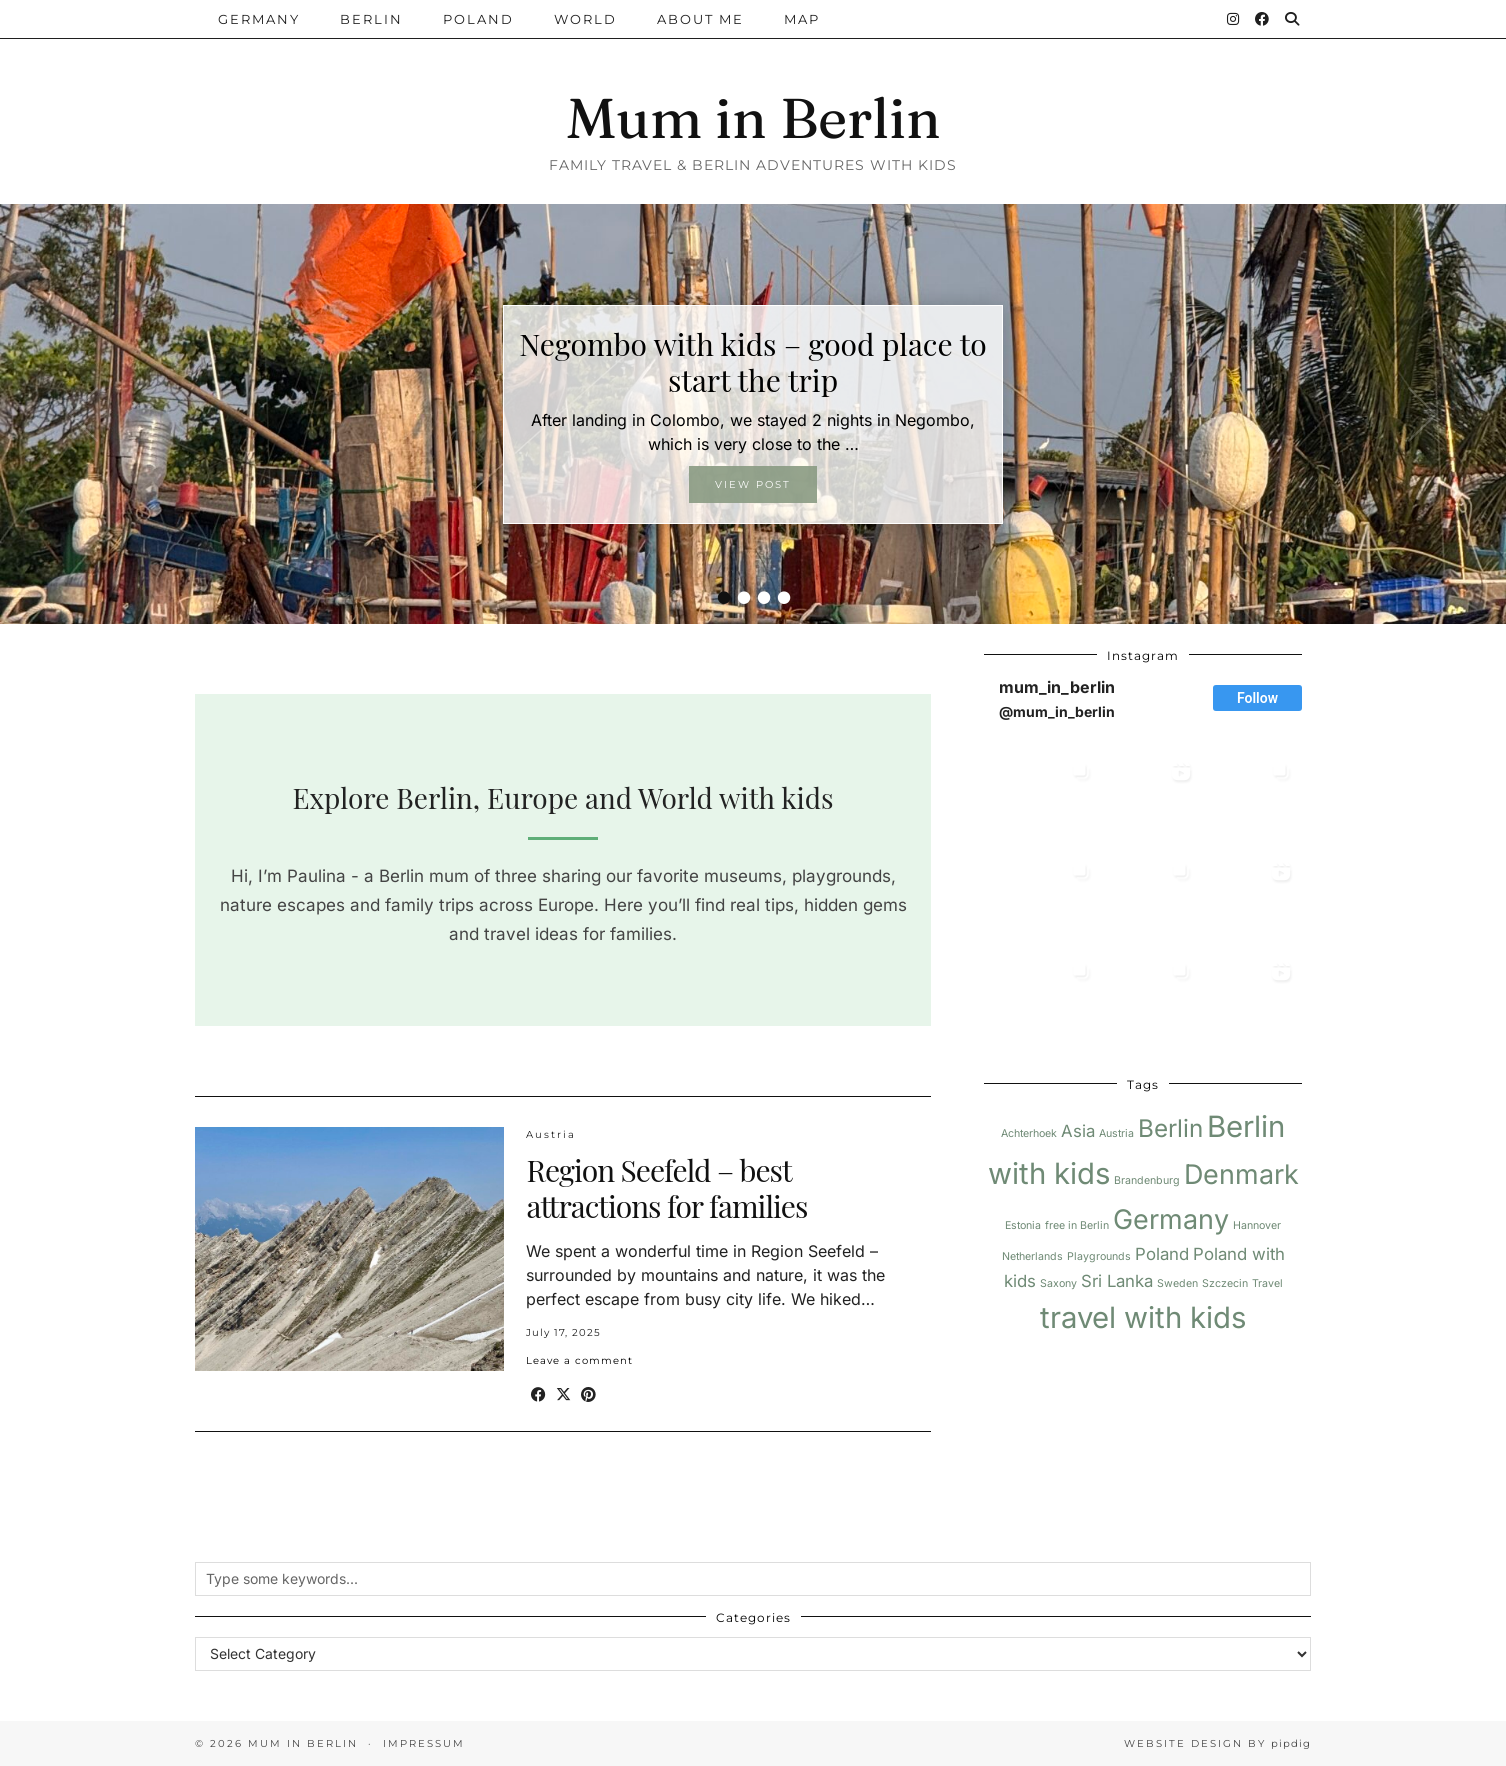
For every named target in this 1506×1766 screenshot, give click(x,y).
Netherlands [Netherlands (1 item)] (1032, 1256)
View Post (753, 484)
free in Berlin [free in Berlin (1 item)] (1077, 1225)
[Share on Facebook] (538, 1394)
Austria (551, 1134)
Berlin (371, 19)
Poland (478, 19)
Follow (1257, 698)
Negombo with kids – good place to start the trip (753, 362)
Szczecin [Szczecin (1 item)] (1225, 1283)
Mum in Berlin (753, 117)
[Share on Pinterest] (588, 1394)
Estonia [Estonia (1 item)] (1023, 1225)
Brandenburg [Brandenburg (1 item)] (1147, 1180)
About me (700, 19)
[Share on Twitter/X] (563, 1394)
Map (802, 19)
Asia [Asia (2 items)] (1078, 1131)
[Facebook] (1263, 19)
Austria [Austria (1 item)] (1116, 1133)
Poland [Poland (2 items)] (1162, 1254)
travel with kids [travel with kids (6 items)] (1143, 1317)
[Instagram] (1234, 19)
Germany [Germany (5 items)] (1171, 1219)
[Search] (1293, 19)
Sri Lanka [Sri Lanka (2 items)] (1117, 1281)
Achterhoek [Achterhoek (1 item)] (1029, 1133)
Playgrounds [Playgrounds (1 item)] (1099, 1256)
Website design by (1217, 1743)
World (585, 19)
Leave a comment (579, 1360)
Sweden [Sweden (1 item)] (1177, 1283)
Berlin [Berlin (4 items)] (1170, 1128)
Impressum (424, 1743)
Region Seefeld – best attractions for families (666, 1188)
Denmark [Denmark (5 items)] (1241, 1174)
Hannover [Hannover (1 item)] (1257, 1225)
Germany (259, 19)
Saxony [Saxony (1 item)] (1058, 1283)
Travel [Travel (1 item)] (1267, 1283)
